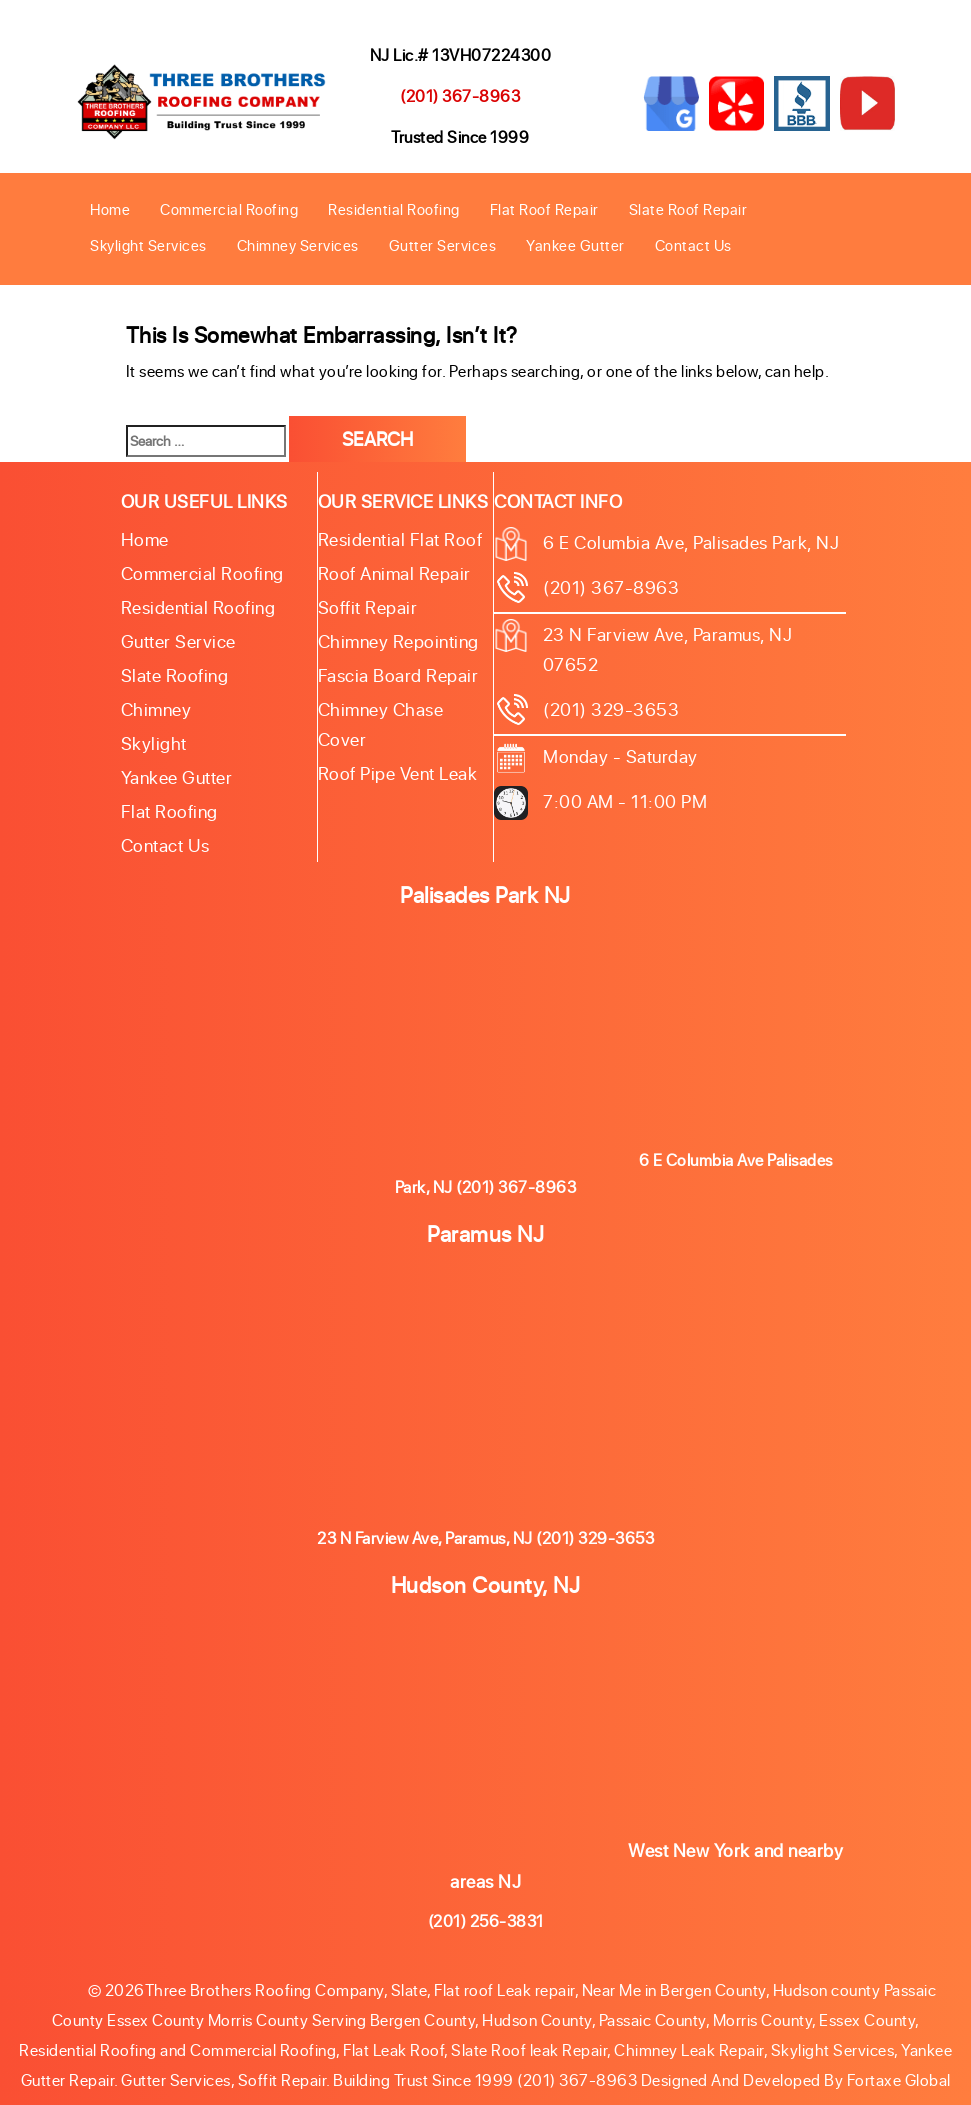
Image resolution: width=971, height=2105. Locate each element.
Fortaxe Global (899, 2079)
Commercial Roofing (229, 209)
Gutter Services (443, 245)
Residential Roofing (394, 209)
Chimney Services (298, 245)
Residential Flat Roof (400, 539)
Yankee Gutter (575, 245)
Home (110, 209)
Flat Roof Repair (544, 209)
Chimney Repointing (398, 641)
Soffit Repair (368, 607)
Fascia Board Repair (398, 675)
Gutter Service (178, 641)
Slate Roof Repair (688, 209)
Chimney (156, 709)
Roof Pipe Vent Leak (398, 773)
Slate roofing (175, 675)
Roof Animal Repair (394, 573)
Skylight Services (148, 245)
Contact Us (693, 245)
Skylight (154, 743)
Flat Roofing (169, 811)
